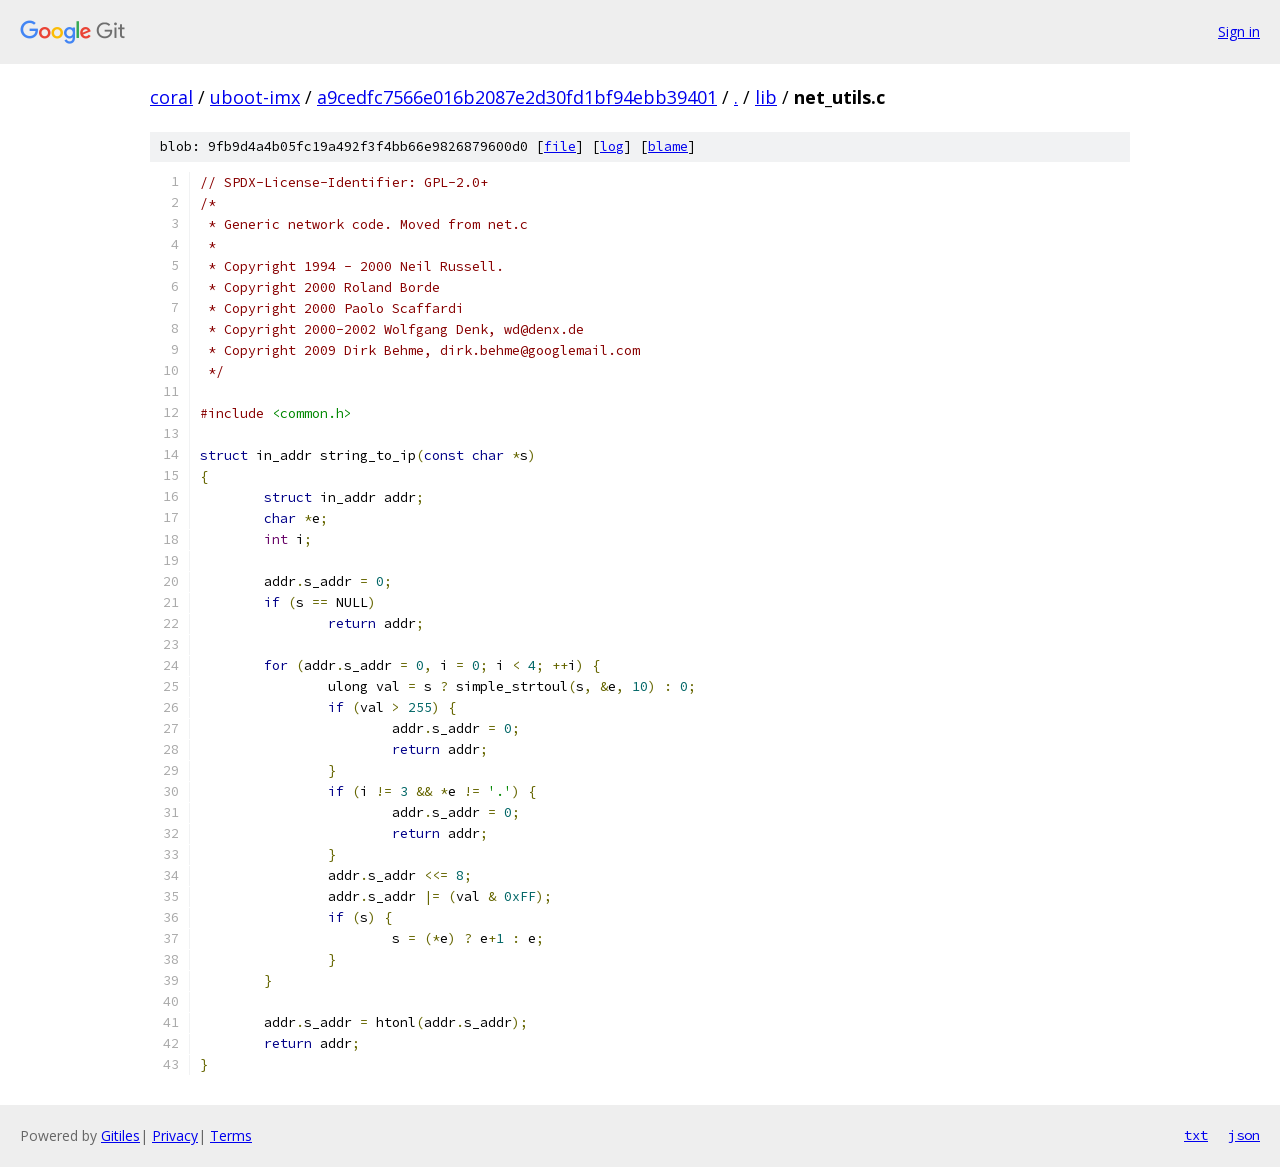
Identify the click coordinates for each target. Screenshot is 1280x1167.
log (612, 146)
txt (1196, 1135)
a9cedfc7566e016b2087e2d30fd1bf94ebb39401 (517, 97)
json (1244, 1135)
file (560, 146)
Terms (231, 1135)
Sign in (1239, 31)
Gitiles (120, 1135)
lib (766, 97)
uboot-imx (255, 97)
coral (171, 97)
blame (668, 146)
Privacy (175, 1135)
